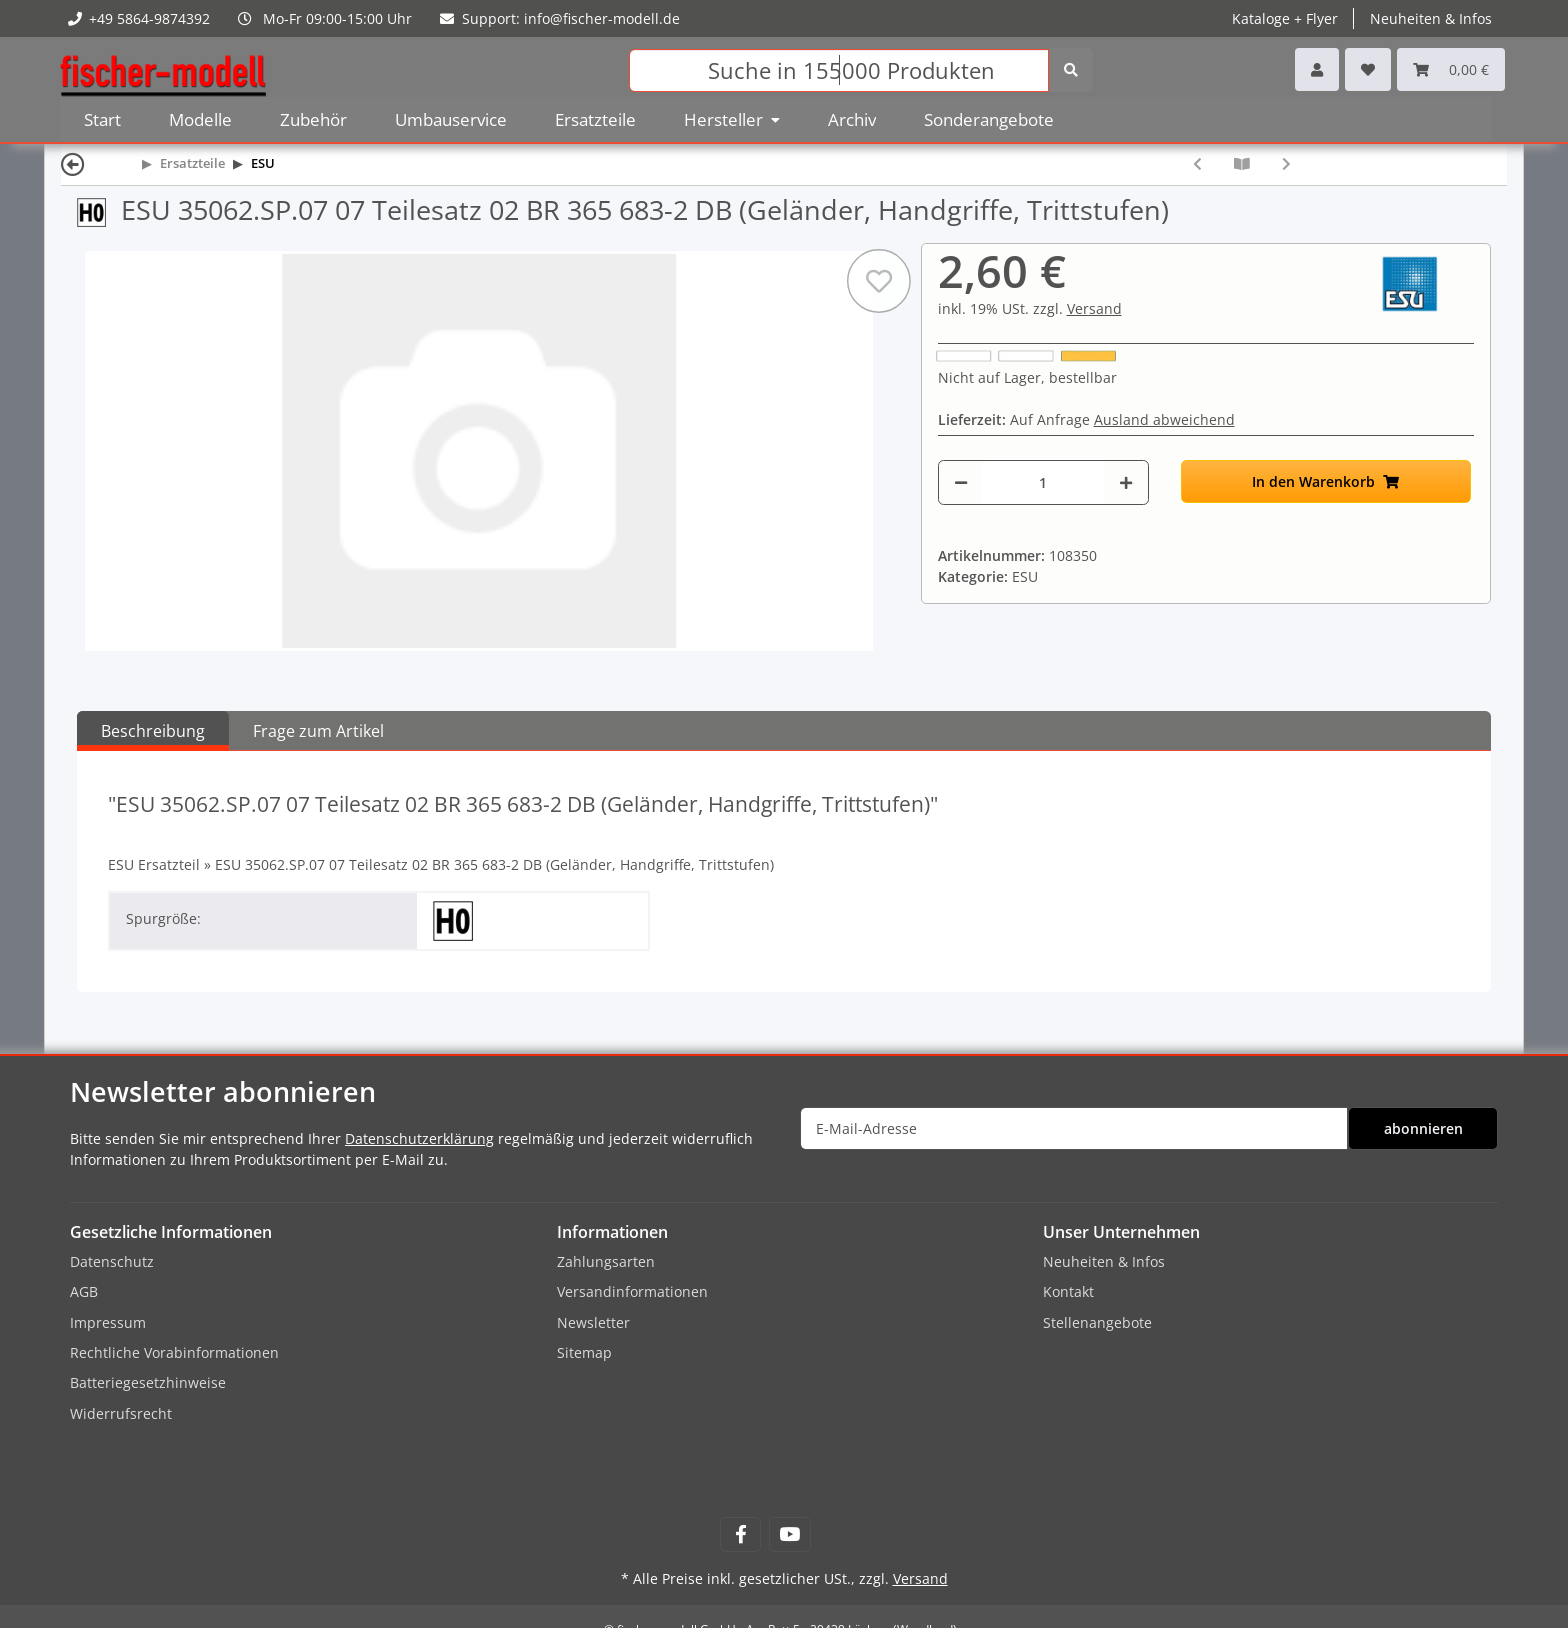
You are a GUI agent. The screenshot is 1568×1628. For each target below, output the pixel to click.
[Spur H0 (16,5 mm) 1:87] (99, 209)
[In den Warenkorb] (1325, 481)
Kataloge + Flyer (1285, 18)
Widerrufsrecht (121, 1413)
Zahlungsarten (606, 1261)
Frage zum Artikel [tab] (318, 731)
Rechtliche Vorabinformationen (174, 1352)
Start (102, 119)
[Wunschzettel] (1368, 69)
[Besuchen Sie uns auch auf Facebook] (740, 1534)
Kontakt (1068, 1291)
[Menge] (1043, 482)
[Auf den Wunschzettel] (878, 281)
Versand (1094, 308)
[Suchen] (839, 70)
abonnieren (1423, 1128)
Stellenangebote (1097, 1322)
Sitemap (584, 1352)
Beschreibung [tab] (153, 731)
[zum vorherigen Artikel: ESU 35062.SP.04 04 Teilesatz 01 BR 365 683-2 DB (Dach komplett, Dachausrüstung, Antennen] (1197, 163)
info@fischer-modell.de (602, 18)
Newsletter (593, 1322)
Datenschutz (112, 1261)
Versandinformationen (632, 1291)
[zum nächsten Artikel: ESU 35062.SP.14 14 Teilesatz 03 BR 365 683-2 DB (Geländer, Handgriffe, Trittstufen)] (1286, 163)
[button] (1317, 69)
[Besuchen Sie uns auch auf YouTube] (789, 1534)
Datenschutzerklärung (419, 1138)
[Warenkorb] (1451, 69)
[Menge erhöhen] (1126, 482)
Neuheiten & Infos (1431, 18)
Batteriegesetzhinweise (148, 1382)
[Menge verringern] (961, 482)
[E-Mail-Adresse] (1074, 1128)
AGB (84, 1291)
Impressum (108, 1322)
